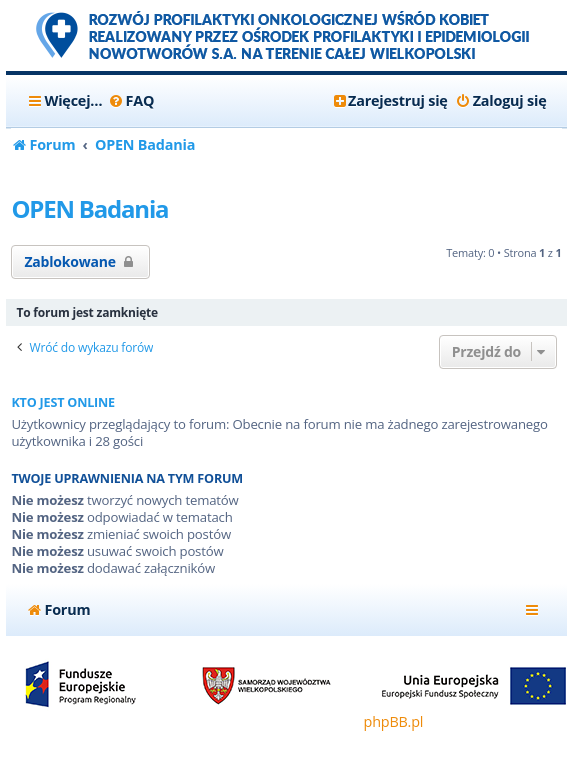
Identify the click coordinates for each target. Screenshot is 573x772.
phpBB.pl (394, 721)
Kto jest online (63, 402)
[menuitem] (130, 101)
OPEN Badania (89, 208)
